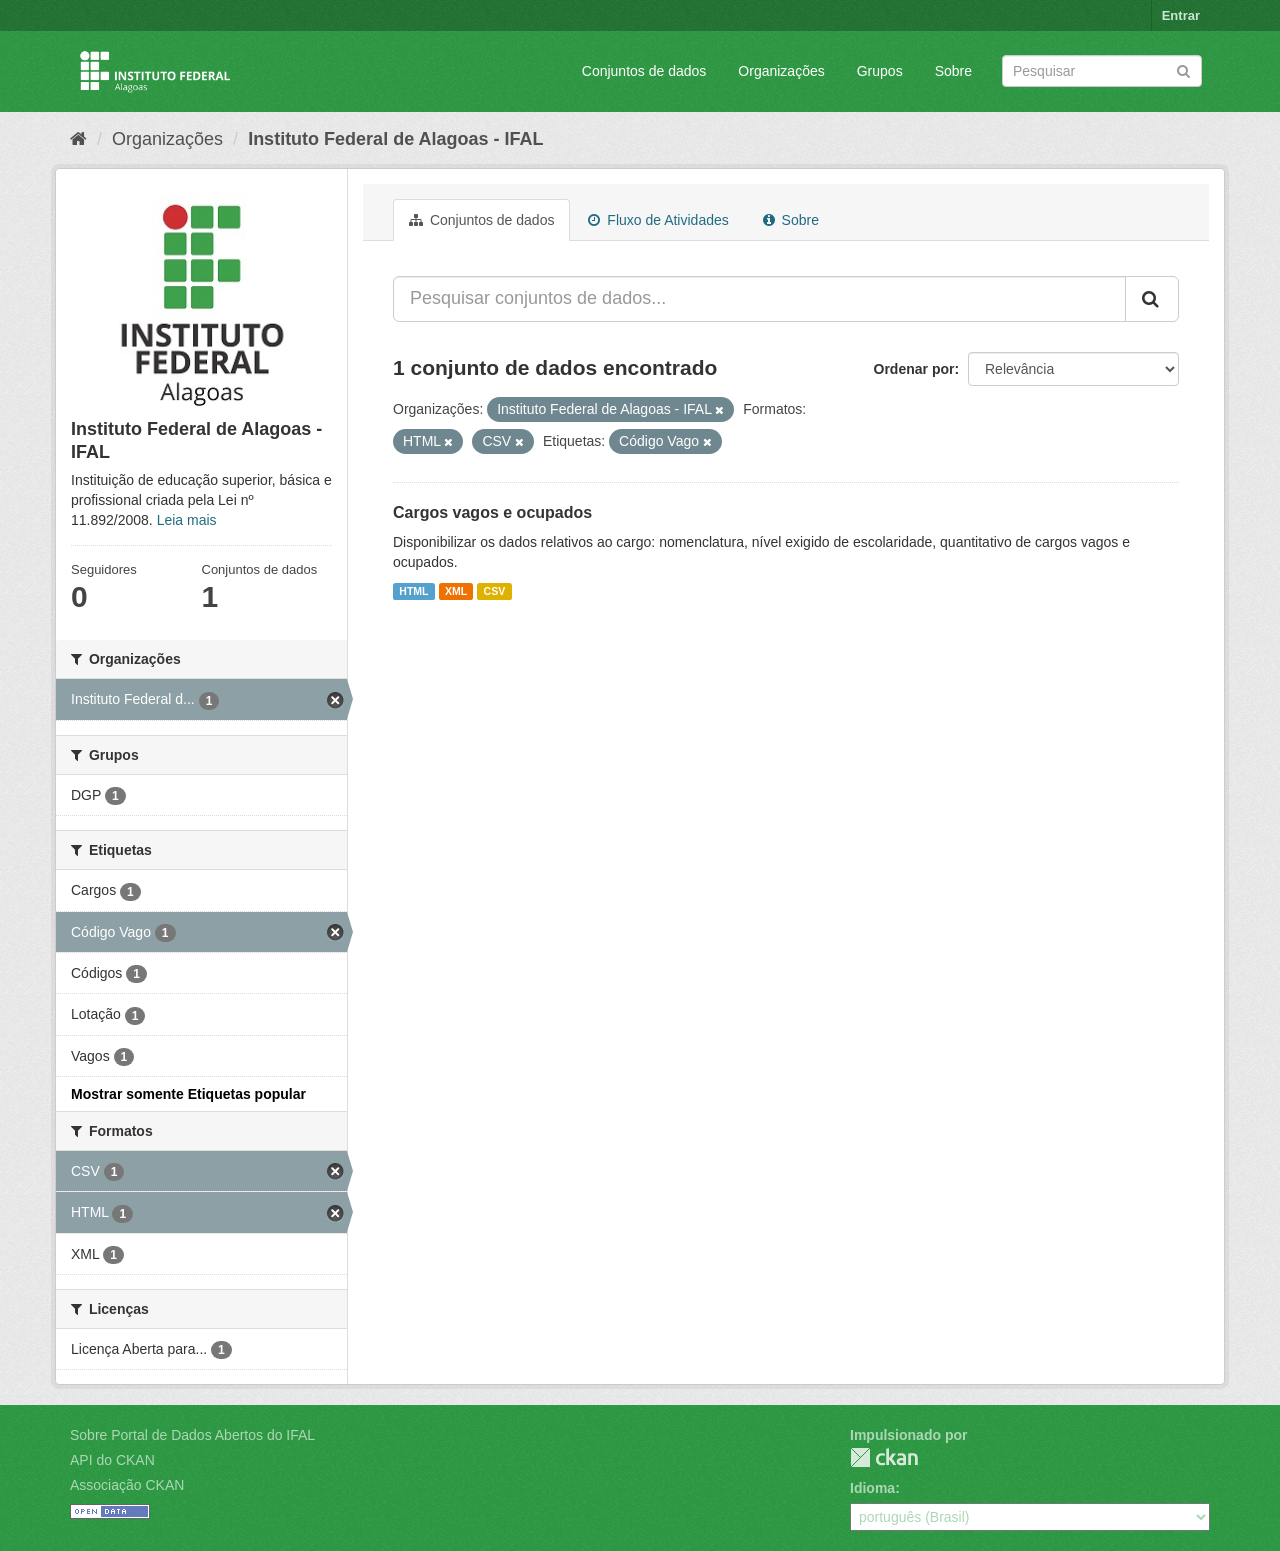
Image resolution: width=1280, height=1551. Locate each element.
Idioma (872, 1488)
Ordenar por (914, 369)
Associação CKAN (127, 1485)
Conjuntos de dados (644, 71)
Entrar (1181, 15)
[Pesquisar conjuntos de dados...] (759, 299)
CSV (495, 591)
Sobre (953, 71)
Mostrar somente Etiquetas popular (188, 1094)
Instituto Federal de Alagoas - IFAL (395, 139)
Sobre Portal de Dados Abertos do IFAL (192, 1435)
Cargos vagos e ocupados (492, 512)
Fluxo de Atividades (658, 220)
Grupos (880, 71)
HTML (413, 591)
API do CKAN (112, 1460)
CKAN (884, 1457)
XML (456, 591)
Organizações (781, 71)
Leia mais (187, 520)
